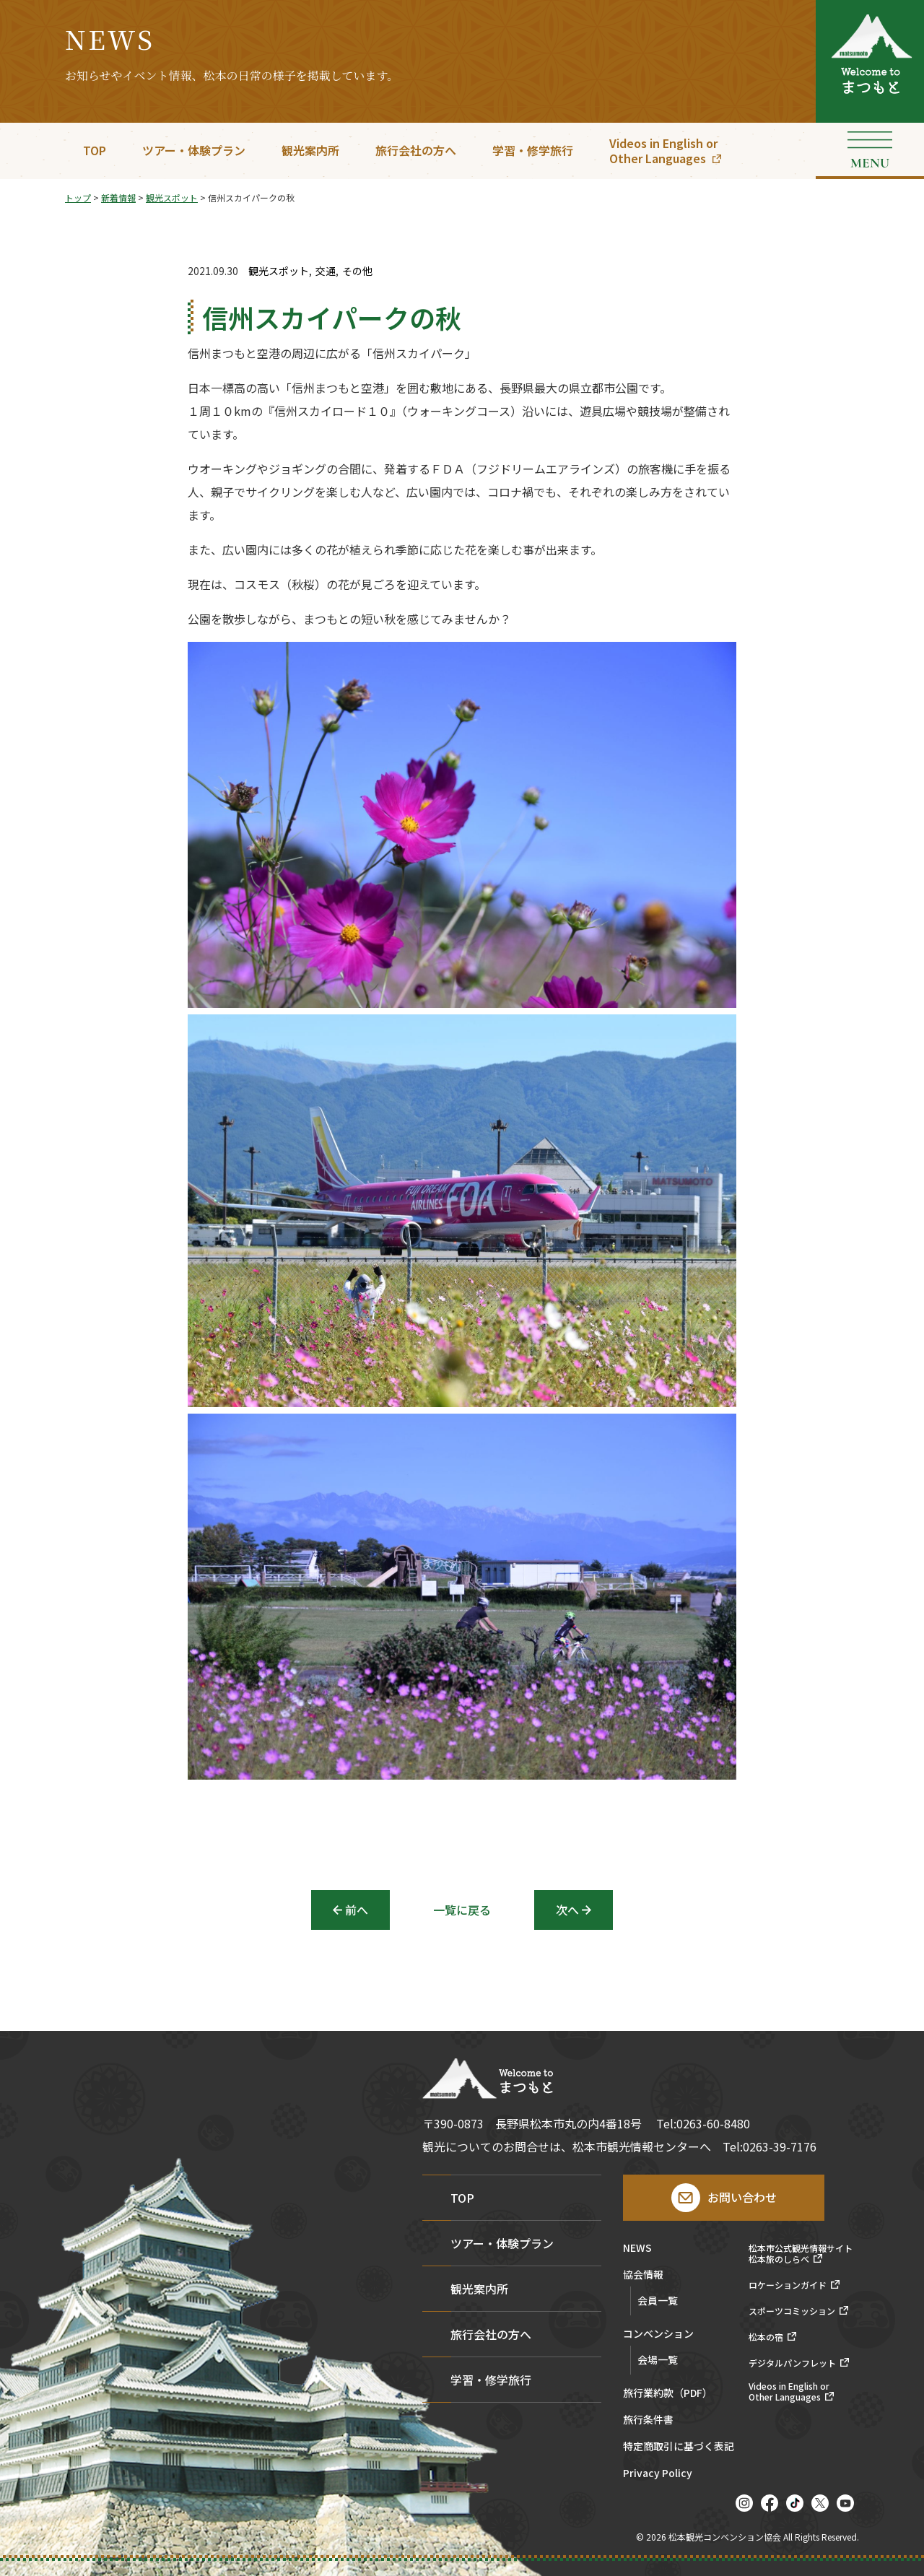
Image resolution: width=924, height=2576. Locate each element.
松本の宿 (766, 2337)
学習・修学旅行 (532, 150)
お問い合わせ (742, 2197)
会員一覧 (657, 2300)
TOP (94, 150)
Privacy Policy (657, 2474)
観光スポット (278, 271)
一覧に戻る (462, 1909)
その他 (357, 271)
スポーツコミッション (792, 2311)
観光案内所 (310, 150)
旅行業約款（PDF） (667, 2394)
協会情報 (643, 2275)
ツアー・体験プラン (193, 150)
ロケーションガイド (788, 2285)
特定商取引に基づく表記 (678, 2447)
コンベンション (658, 2334)
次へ (567, 1909)
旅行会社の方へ (415, 150)
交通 (325, 271)
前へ (356, 1909)
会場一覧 (657, 2359)
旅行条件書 (648, 2420)
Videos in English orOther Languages (663, 150)
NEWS (637, 2248)
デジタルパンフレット (792, 2363)
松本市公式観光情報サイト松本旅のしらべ (801, 2253)
